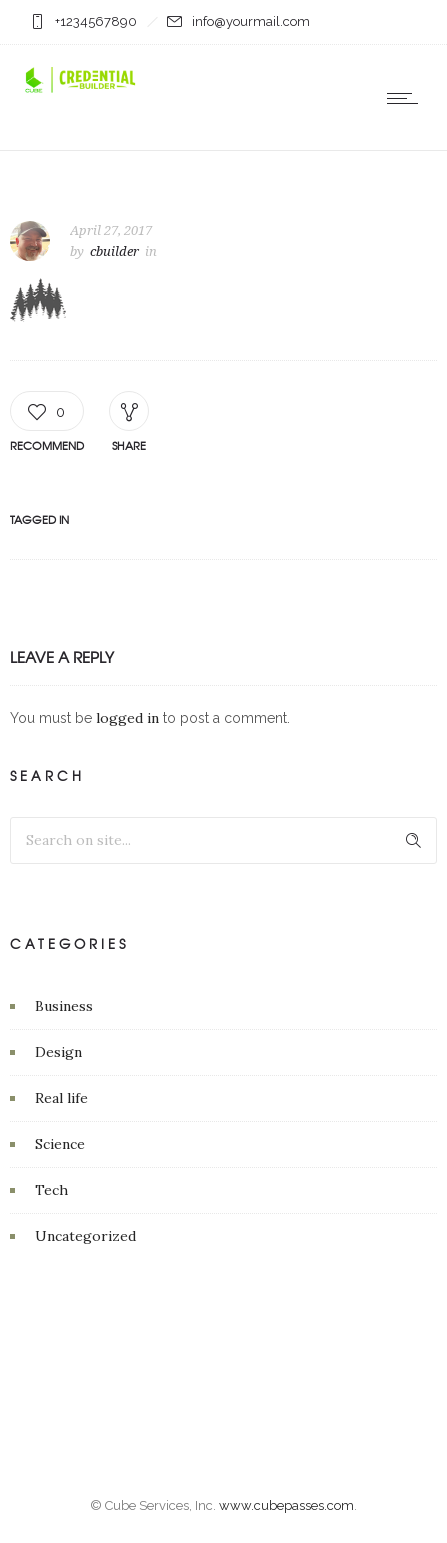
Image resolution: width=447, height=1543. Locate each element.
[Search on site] (223, 840)
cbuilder (114, 251)
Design (58, 1052)
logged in (127, 718)
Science (60, 1144)
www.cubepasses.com (286, 1505)
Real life (61, 1098)
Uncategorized (85, 1236)
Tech (51, 1190)
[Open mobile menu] (407, 98)
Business (64, 1006)
